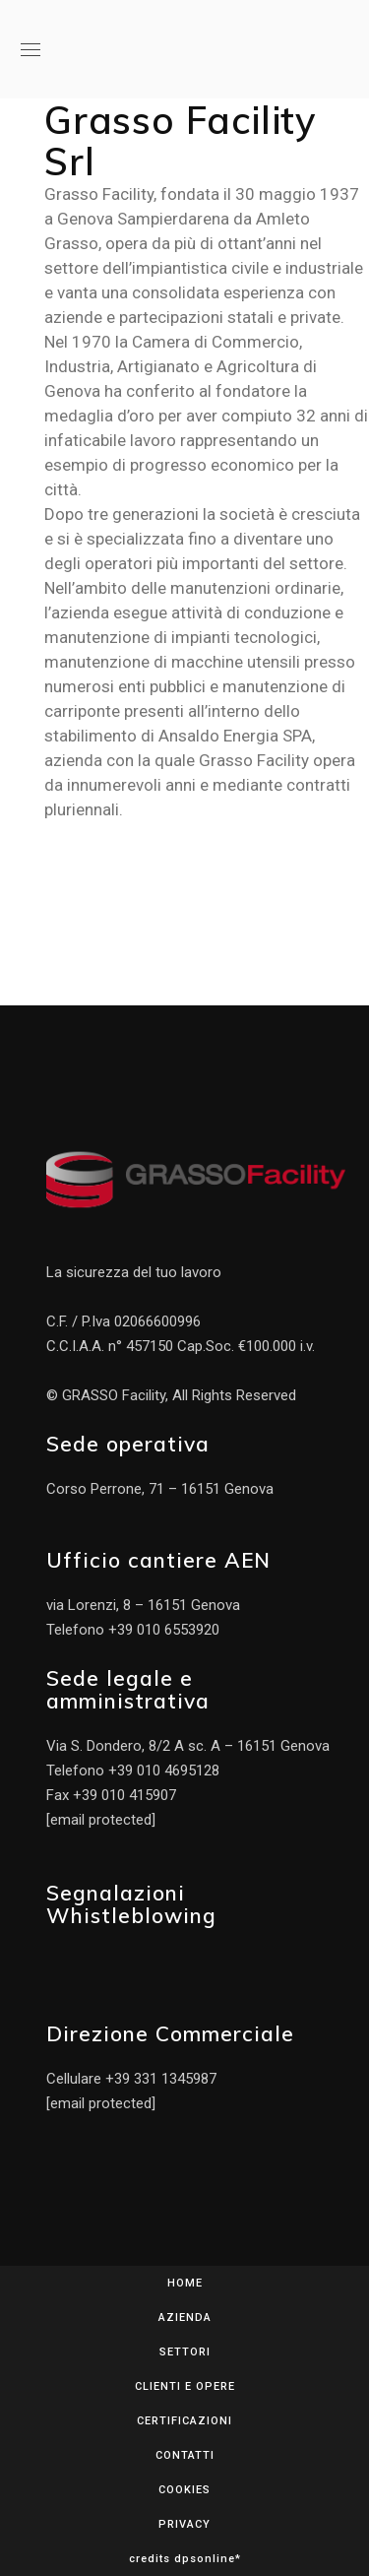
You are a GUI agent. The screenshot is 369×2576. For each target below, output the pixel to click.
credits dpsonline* (185, 2558)
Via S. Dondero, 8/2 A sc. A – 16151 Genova (188, 1746)
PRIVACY (184, 2524)
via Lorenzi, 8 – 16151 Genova (143, 1605)
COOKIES (184, 2489)
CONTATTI (185, 2455)
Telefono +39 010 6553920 (132, 1630)
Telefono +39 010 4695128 (132, 1770)
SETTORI (185, 2352)
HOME (185, 2283)
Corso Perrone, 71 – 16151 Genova (160, 1489)
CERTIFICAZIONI (184, 2421)
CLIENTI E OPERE (185, 2386)
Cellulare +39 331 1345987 (131, 2079)
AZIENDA (185, 2317)
